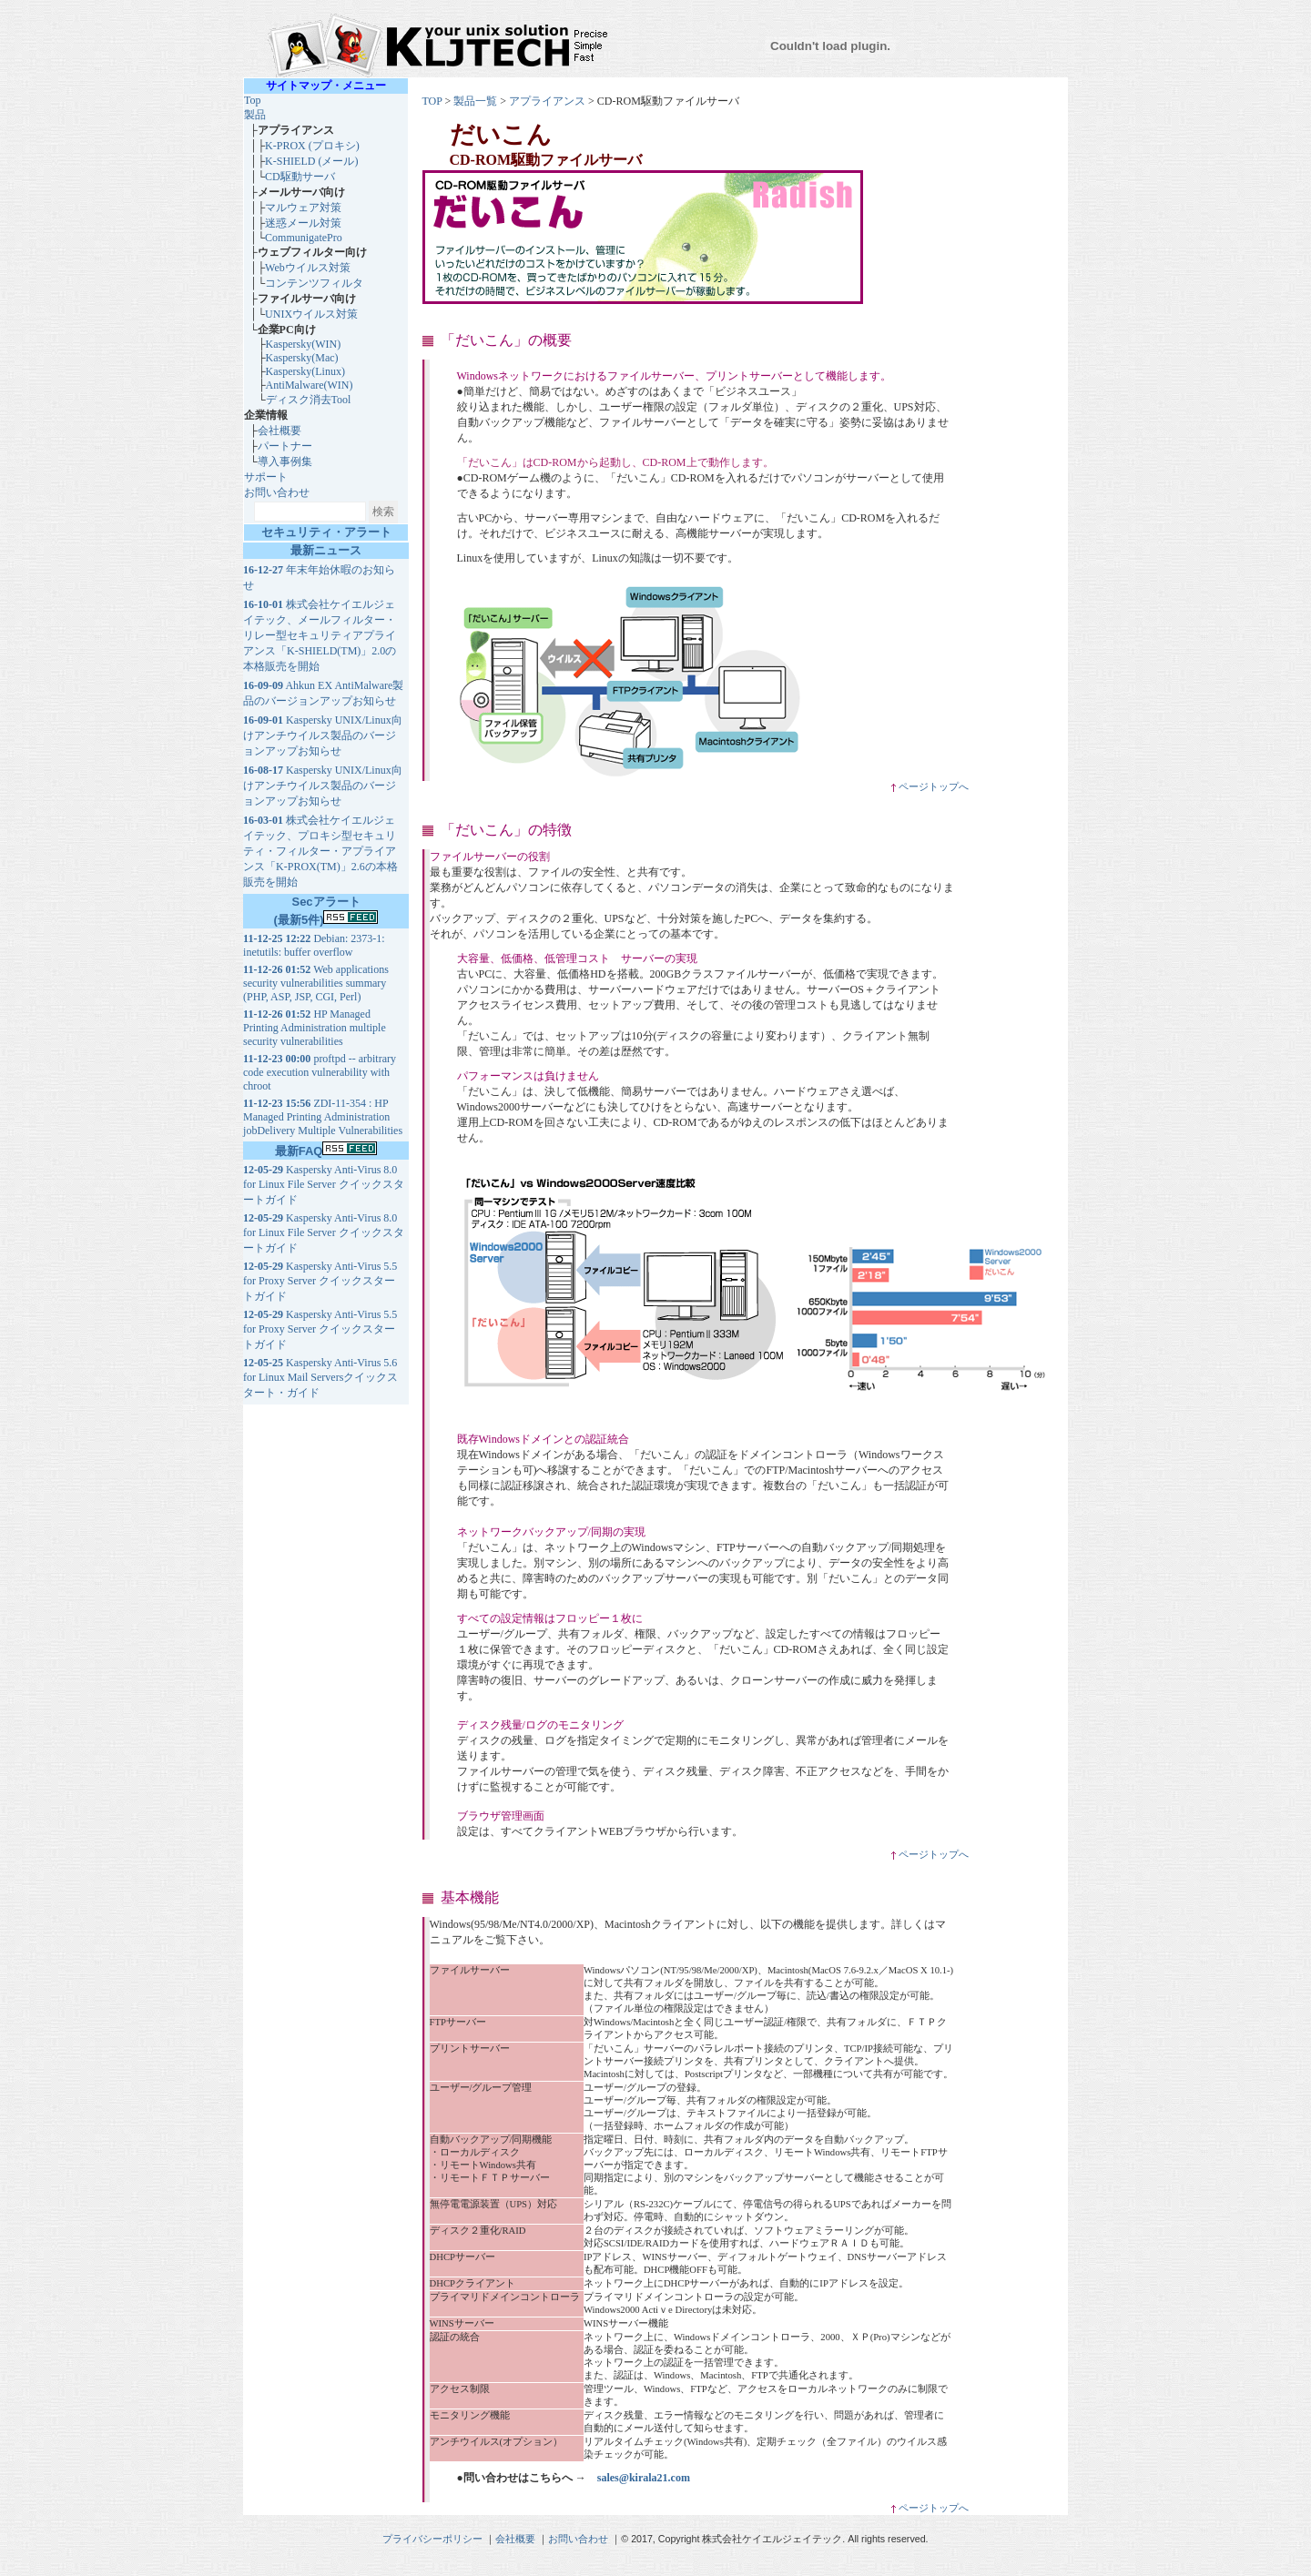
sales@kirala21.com (643, 2477)
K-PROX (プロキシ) (312, 145)
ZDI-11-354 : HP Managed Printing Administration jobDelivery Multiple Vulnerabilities (322, 1117)
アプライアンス (547, 101)
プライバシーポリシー (432, 2538)
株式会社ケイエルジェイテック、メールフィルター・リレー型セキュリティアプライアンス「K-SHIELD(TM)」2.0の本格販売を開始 (319, 635)
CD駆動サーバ (300, 176)
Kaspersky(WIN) (303, 344)
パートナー (285, 446)
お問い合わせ (277, 492)
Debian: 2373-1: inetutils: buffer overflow (314, 945)
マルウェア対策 (303, 207)
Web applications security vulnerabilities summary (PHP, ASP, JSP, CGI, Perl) (316, 983)
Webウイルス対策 (308, 267)
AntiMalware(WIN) (309, 385)
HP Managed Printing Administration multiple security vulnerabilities (314, 1028)
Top (252, 100)
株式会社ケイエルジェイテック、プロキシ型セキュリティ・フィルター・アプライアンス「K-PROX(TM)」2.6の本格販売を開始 (320, 851)
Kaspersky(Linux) (305, 371)
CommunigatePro (303, 237)
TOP (432, 101)
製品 (255, 114)
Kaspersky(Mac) (302, 357)
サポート (266, 477)
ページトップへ (929, 787)
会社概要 (279, 430)
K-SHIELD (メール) (311, 161)
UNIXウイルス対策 (311, 314)
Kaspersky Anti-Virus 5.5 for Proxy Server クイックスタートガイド (320, 1281)
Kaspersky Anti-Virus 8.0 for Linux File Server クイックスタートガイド (323, 1184)
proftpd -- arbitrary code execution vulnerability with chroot (319, 1072)
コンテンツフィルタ (314, 283)
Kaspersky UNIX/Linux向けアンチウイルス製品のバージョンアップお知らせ (322, 735)
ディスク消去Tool (308, 399)
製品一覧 (475, 101)
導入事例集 (285, 461)
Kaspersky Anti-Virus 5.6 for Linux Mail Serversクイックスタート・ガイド (320, 1377)
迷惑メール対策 (303, 223)
